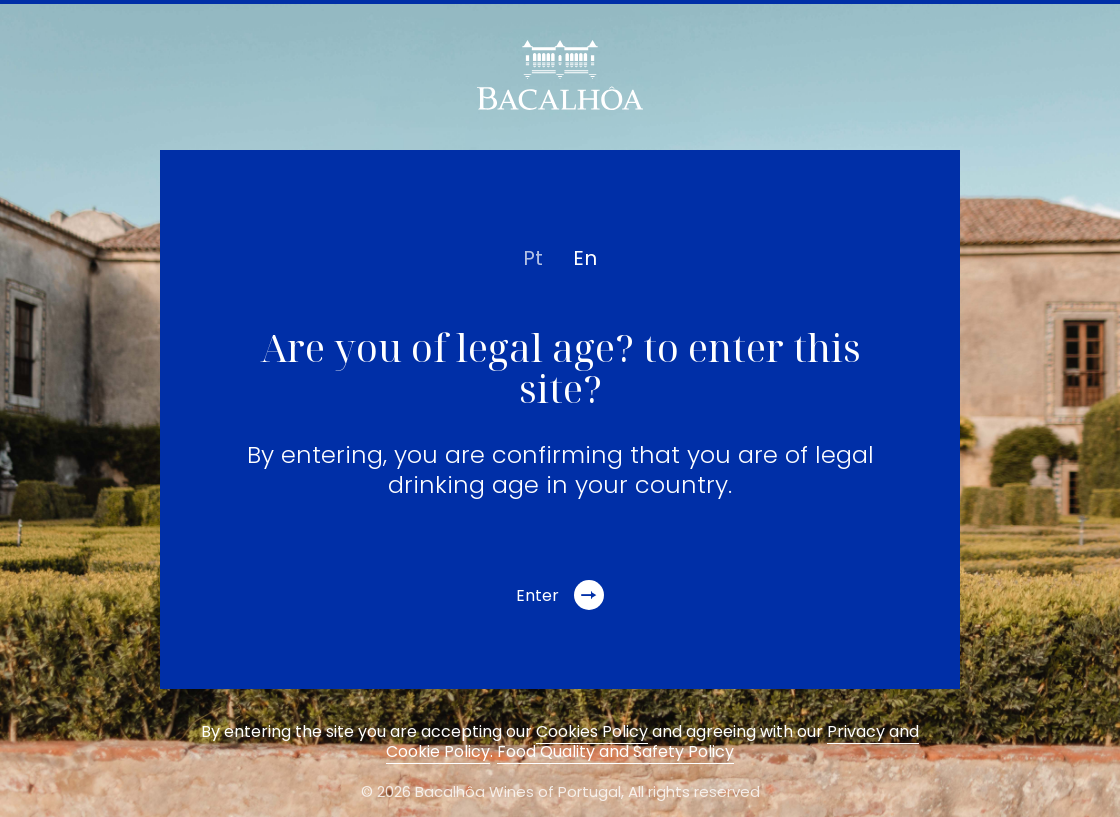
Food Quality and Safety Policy (615, 751)
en (585, 258)
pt (533, 258)
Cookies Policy (592, 731)
